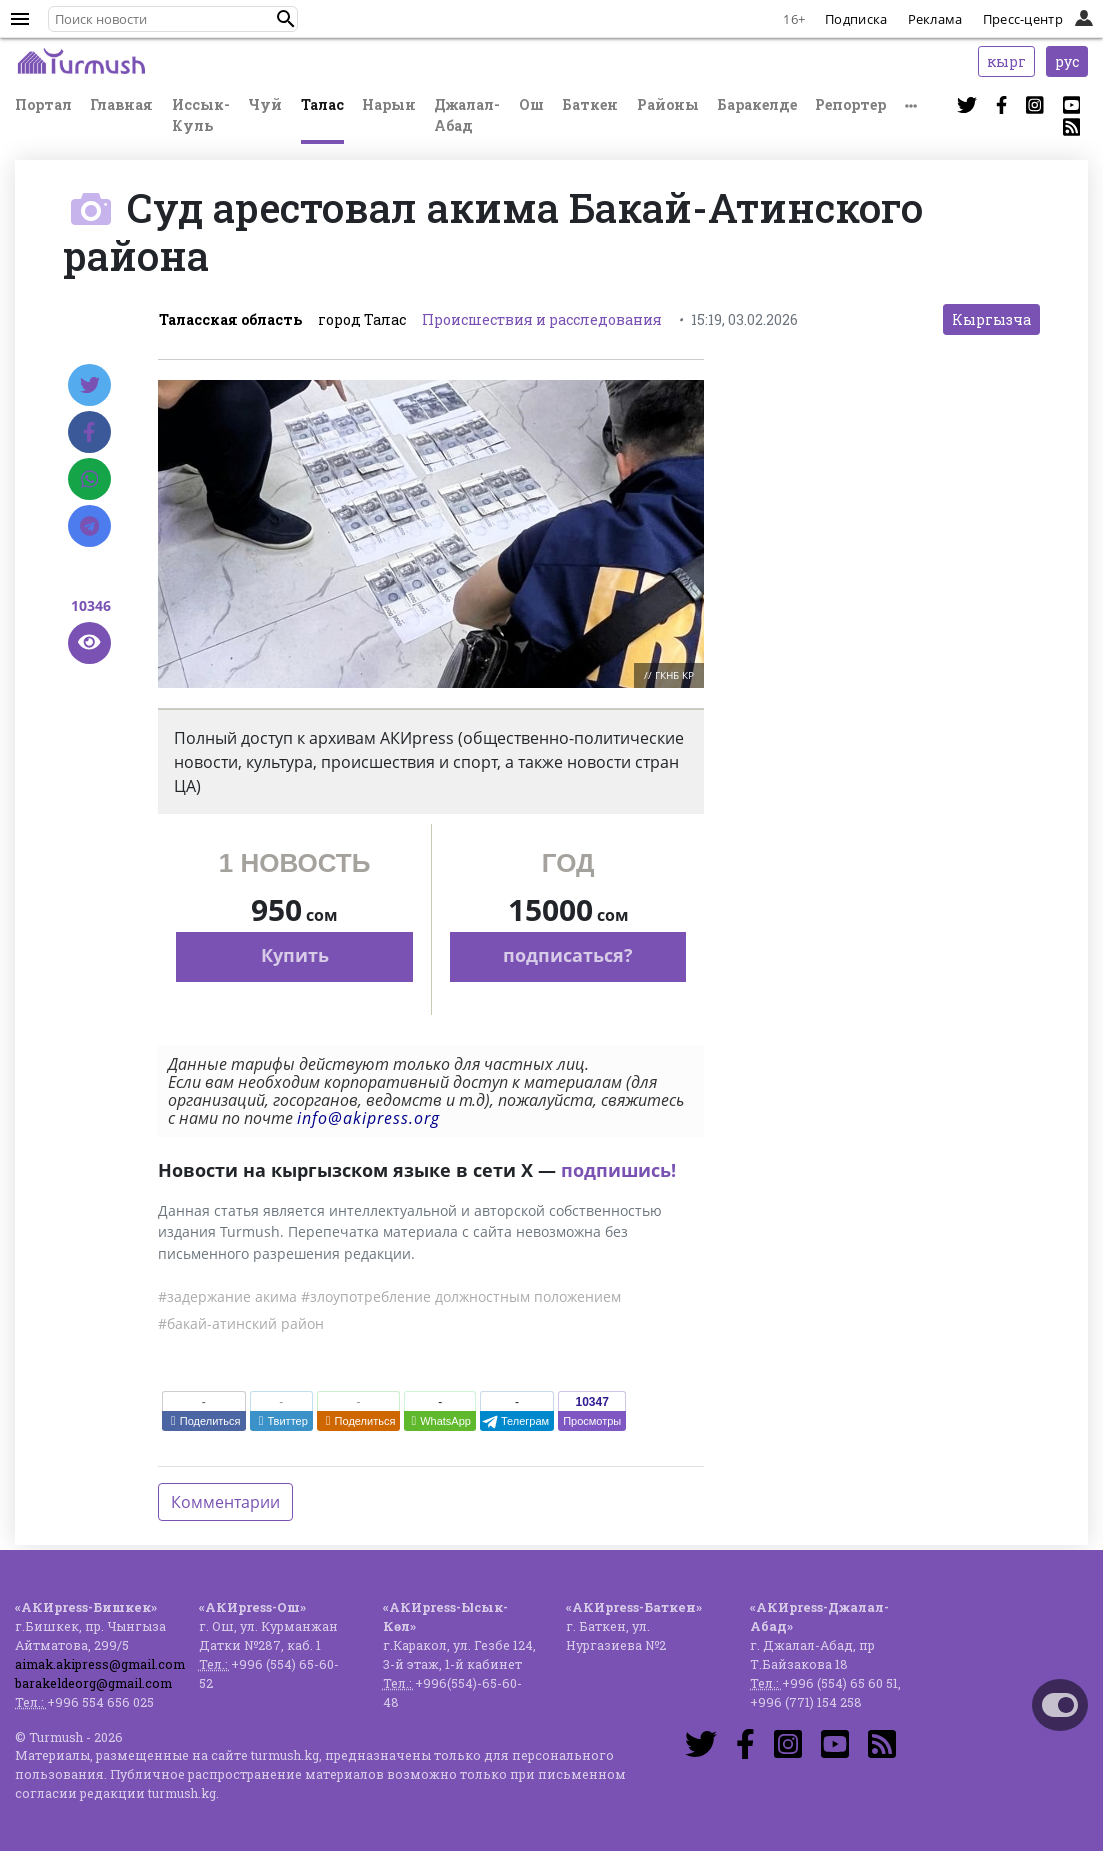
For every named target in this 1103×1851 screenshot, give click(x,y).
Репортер (850, 104)
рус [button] (1067, 61)
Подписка (856, 19)
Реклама (935, 19)
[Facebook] (89, 432)
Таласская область (230, 319)
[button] (286, 19)
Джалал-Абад (467, 115)
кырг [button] (1006, 61)
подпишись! (618, 1170)
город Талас (362, 319)
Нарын (389, 104)
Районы (668, 104)
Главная (121, 104)
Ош (531, 104)
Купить (295, 955)
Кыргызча (991, 319)
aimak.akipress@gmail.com (100, 1664)
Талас (322, 104)
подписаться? (568, 955)
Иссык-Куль (201, 115)
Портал (43, 104)
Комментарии (225, 1502)
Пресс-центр (1023, 19)
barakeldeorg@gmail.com (93, 1683)
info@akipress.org (368, 1118)
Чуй (265, 104)
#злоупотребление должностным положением (461, 1296)
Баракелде (757, 104)
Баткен (590, 104)
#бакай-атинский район (241, 1323)
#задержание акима (227, 1296)
